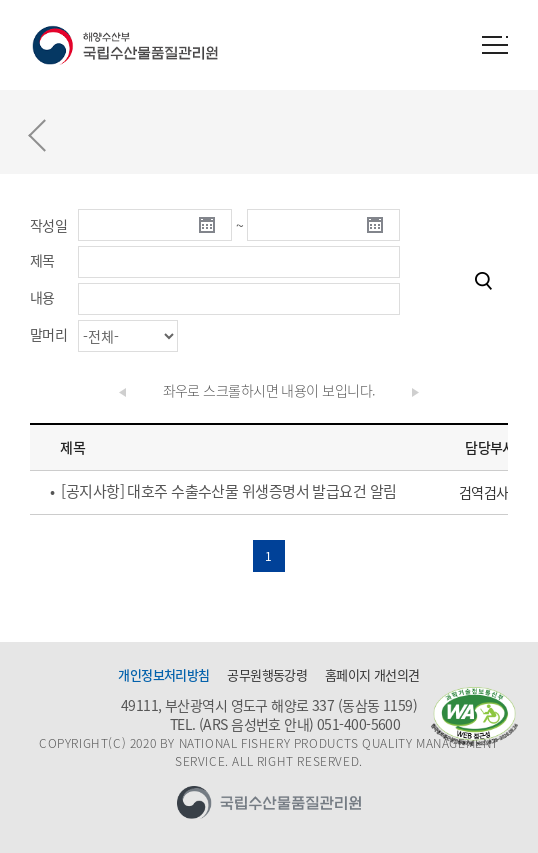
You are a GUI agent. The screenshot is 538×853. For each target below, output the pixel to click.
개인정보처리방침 (164, 675)
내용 (42, 297)
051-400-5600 (358, 724)
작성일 (48, 225)
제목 (42, 260)
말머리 (48, 334)
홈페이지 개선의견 (372, 675)
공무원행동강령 (267, 675)
